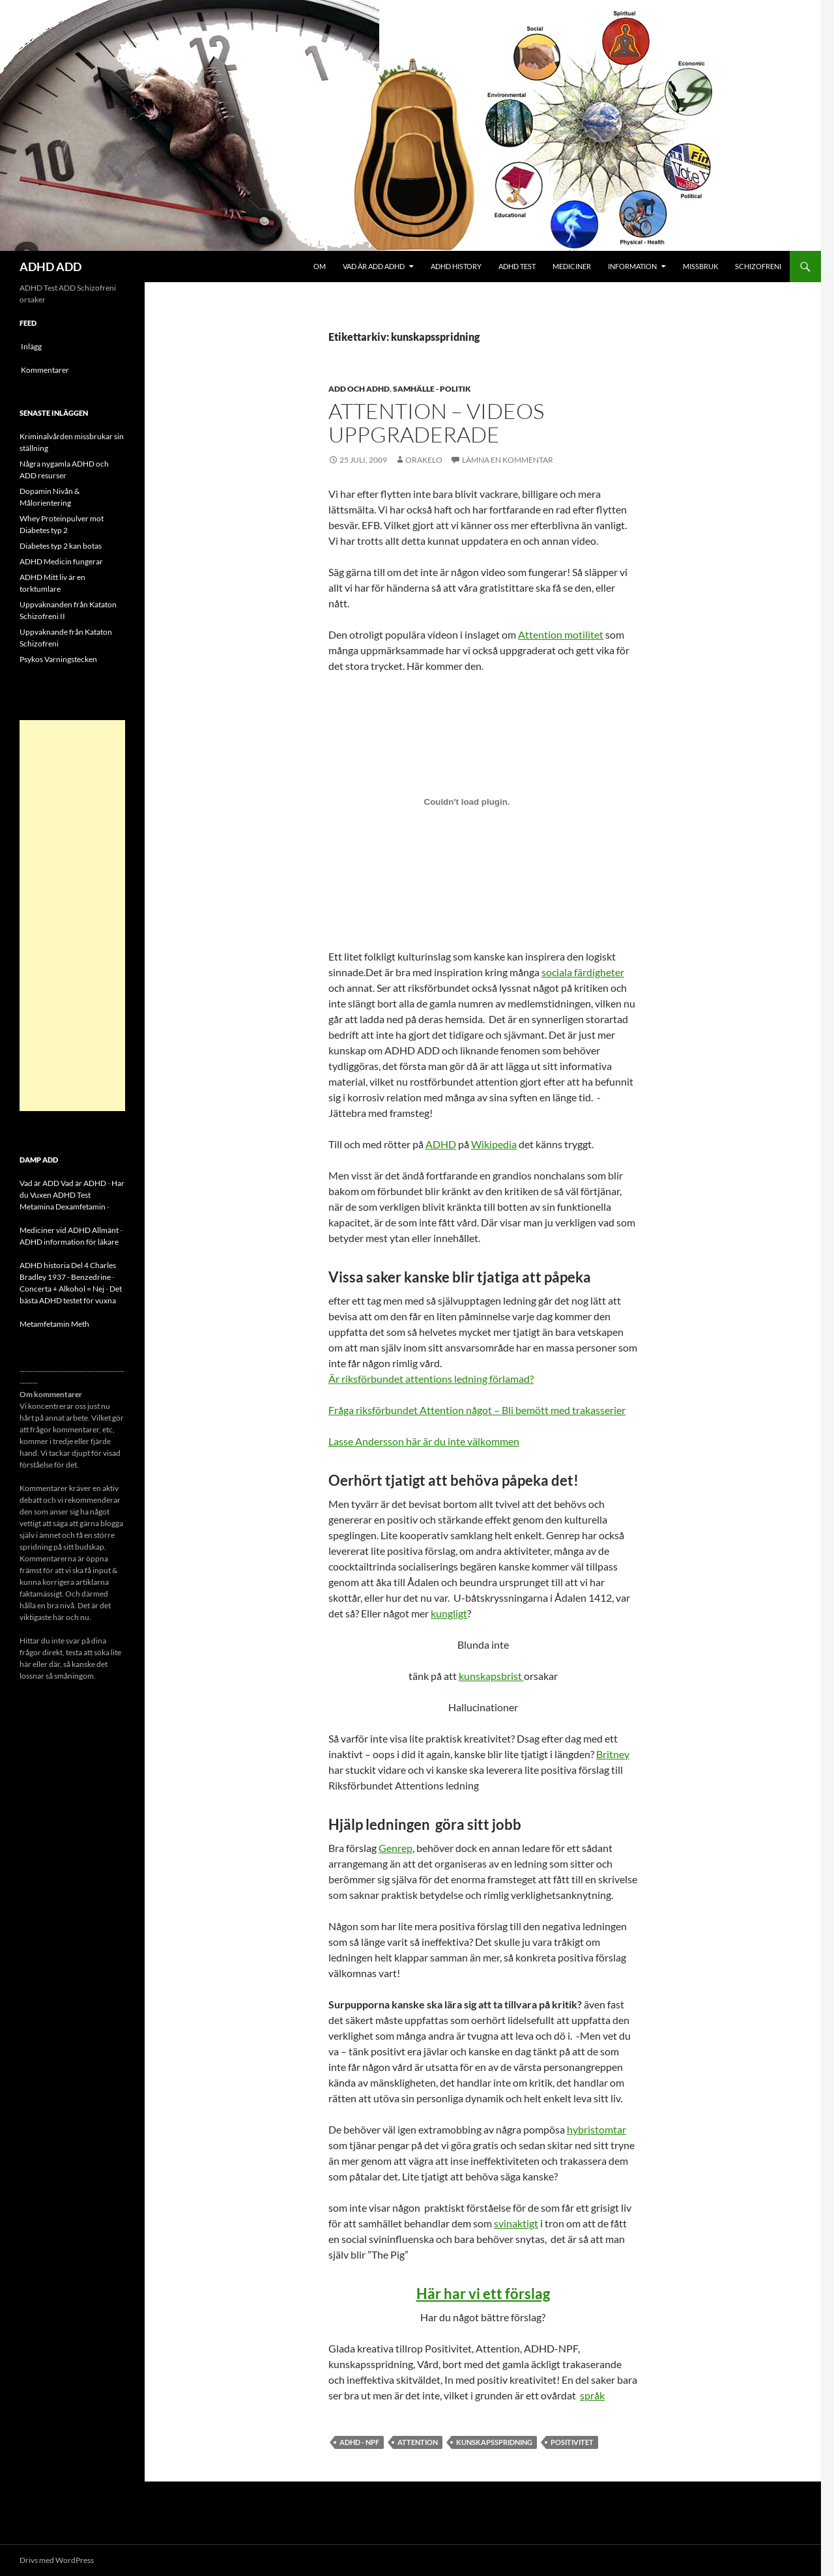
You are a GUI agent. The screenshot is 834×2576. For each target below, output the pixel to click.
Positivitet (572, 2442)
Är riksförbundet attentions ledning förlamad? (431, 1378)
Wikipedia (494, 1144)
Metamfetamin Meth (54, 1324)
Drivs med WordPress (57, 2560)
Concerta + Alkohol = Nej (62, 1289)
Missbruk (700, 266)
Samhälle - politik (432, 389)
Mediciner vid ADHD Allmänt (69, 1230)
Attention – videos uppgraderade (436, 423)
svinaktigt (516, 2223)
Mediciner (572, 266)
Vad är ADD (39, 1183)
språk (592, 2395)
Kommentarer (45, 370)
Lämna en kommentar (507, 460)
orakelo (423, 460)
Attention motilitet (560, 634)
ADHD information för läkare (69, 1242)
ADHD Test (517, 266)
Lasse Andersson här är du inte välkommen (423, 1441)
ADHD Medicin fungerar (61, 561)
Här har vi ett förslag (483, 2293)
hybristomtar (596, 2129)
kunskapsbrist (491, 1676)
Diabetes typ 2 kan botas (61, 546)
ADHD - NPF (359, 2442)
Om (319, 266)
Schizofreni (758, 266)
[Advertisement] (72, 915)
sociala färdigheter (582, 972)
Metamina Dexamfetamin (63, 1206)
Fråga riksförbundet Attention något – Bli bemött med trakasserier (477, 1410)
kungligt (449, 1613)
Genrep (395, 1848)
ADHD (440, 1144)
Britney (612, 1754)
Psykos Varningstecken (58, 659)
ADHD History (456, 266)
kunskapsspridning (494, 2442)
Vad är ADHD (83, 1183)
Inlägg (31, 346)
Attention (417, 2442)
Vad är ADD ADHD (374, 266)
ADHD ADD (50, 266)
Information (632, 266)
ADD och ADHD (359, 389)
